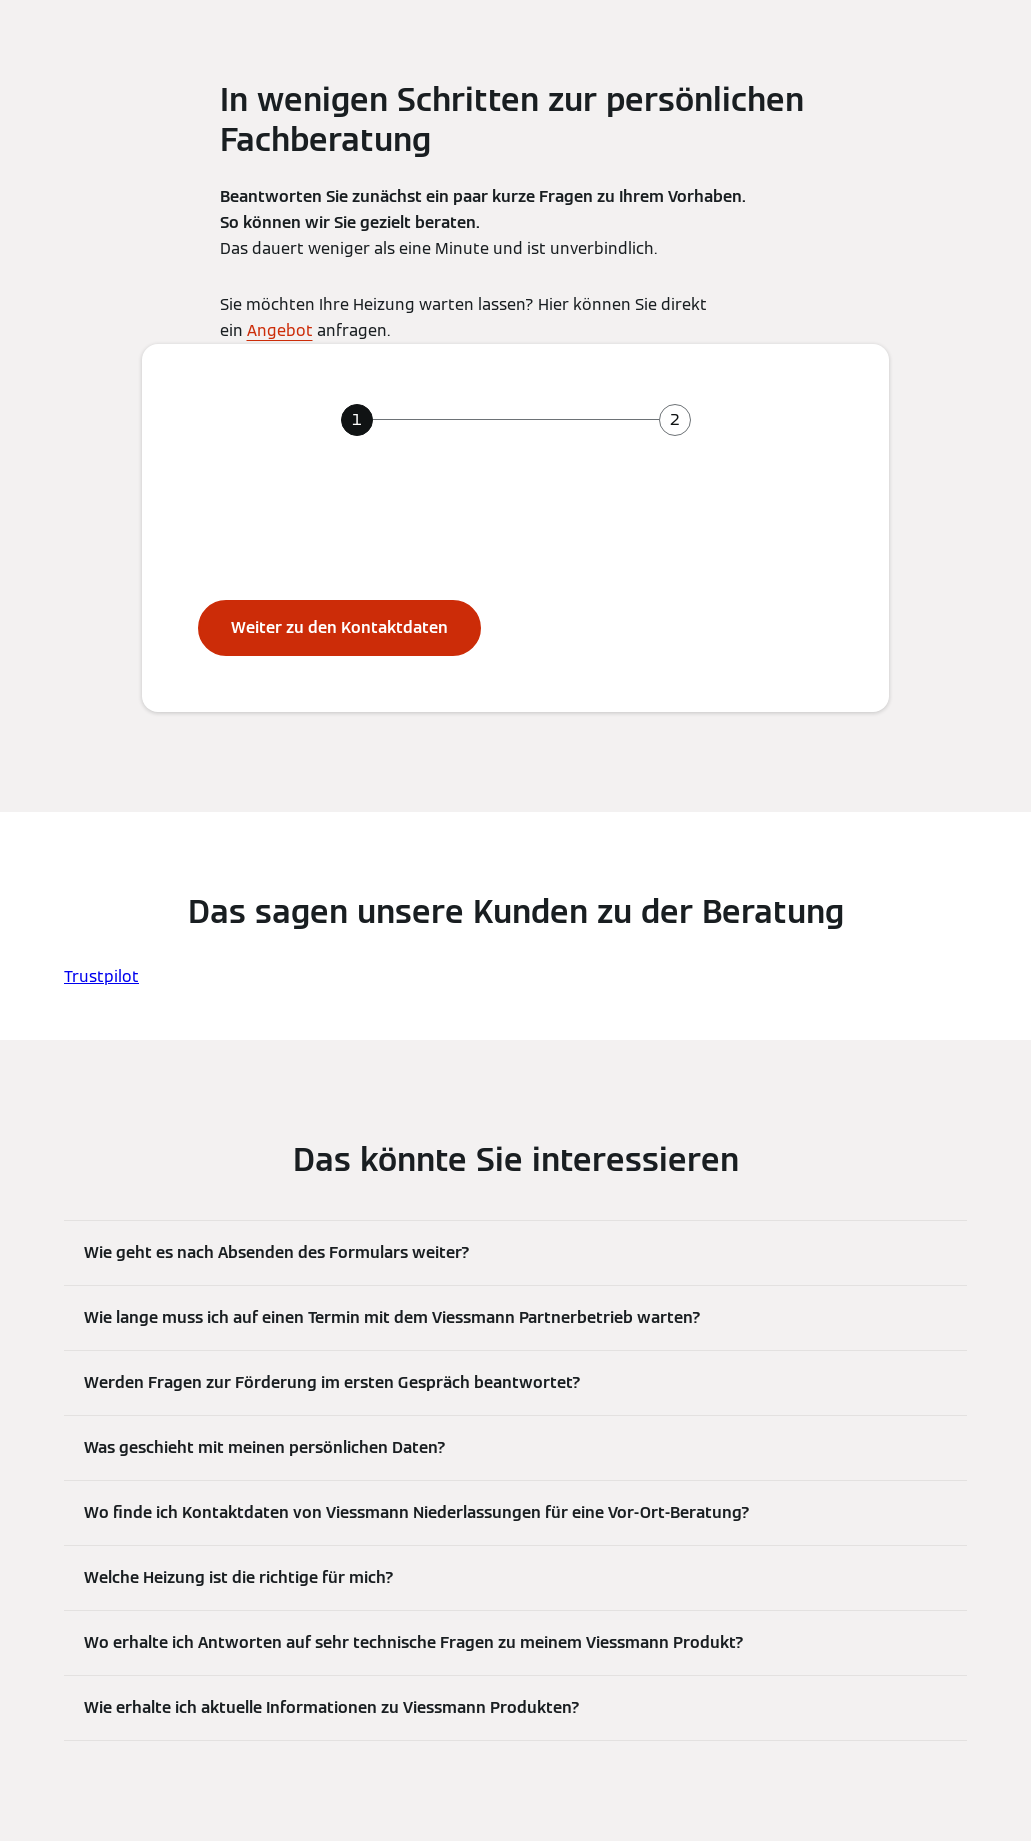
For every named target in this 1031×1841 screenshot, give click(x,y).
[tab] (357, 420)
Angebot (280, 330)
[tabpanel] (516, 578)
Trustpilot (101, 976)
